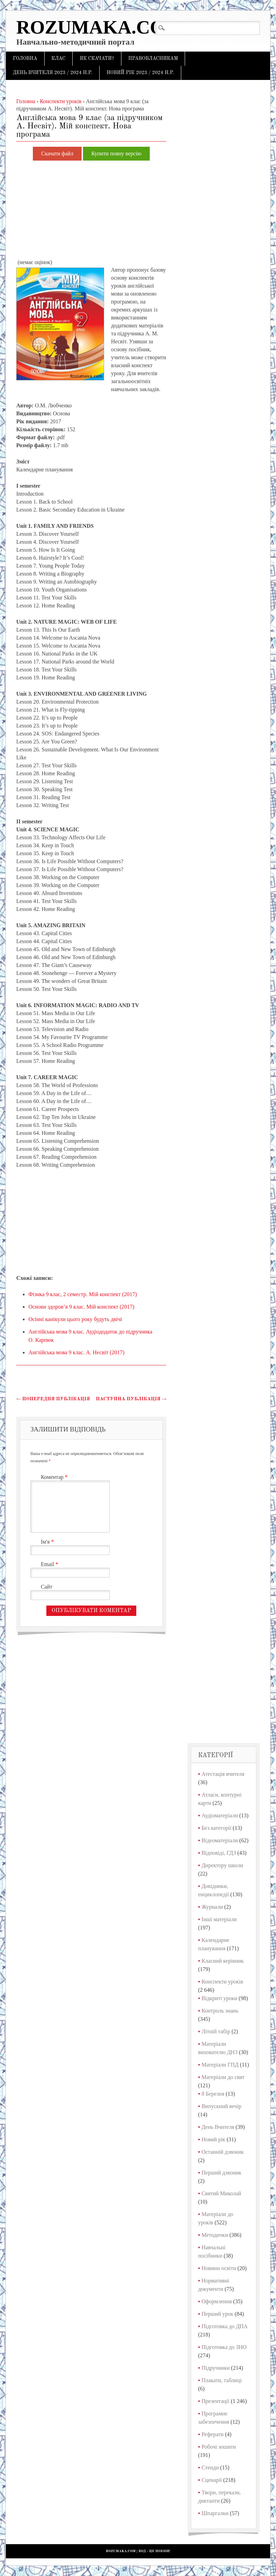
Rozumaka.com (99, 27)
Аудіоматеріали (220, 1815)
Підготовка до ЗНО (224, 2347)
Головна (25, 58)
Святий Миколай (221, 2193)
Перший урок (217, 2314)
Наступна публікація (131, 1399)
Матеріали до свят (223, 2077)
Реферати (213, 2434)
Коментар (55, 1477)
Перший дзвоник (221, 2173)
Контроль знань (220, 2011)
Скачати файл (57, 154)
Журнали (212, 1907)
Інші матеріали (219, 1919)
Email (50, 1564)
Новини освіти (219, 2268)
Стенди (210, 2467)
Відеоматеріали (220, 1840)
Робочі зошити (219, 2447)
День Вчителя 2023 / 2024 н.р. (52, 72)
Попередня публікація (53, 1399)
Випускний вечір (221, 2106)
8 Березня (213, 2094)
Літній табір (216, 2031)
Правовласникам (153, 58)
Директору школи (222, 1865)
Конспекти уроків (222, 1982)
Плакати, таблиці (222, 2380)
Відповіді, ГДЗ (219, 1853)
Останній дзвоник (223, 2152)
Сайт (46, 1587)
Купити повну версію (116, 154)
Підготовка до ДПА (225, 2326)
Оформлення (217, 2301)
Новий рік (213, 2139)
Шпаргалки (215, 2513)
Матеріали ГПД (220, 2065)
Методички (215, 2235)
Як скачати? (97, 58)
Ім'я (48, 1542)
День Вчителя (218, 2127)
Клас (59, 58)
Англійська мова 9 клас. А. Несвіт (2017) (76, 1352)
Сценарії (212, 2480)
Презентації (216, 2401)
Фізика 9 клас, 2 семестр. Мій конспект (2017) (82, 1294)
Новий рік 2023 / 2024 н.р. (140, 72)
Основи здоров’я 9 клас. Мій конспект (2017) (81, 1307)
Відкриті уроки (219, 1998)
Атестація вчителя (223, 1774)
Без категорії (216, 1828)
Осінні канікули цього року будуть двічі (75, 1319)
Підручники (216, 2368)
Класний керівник (223, 1961)
